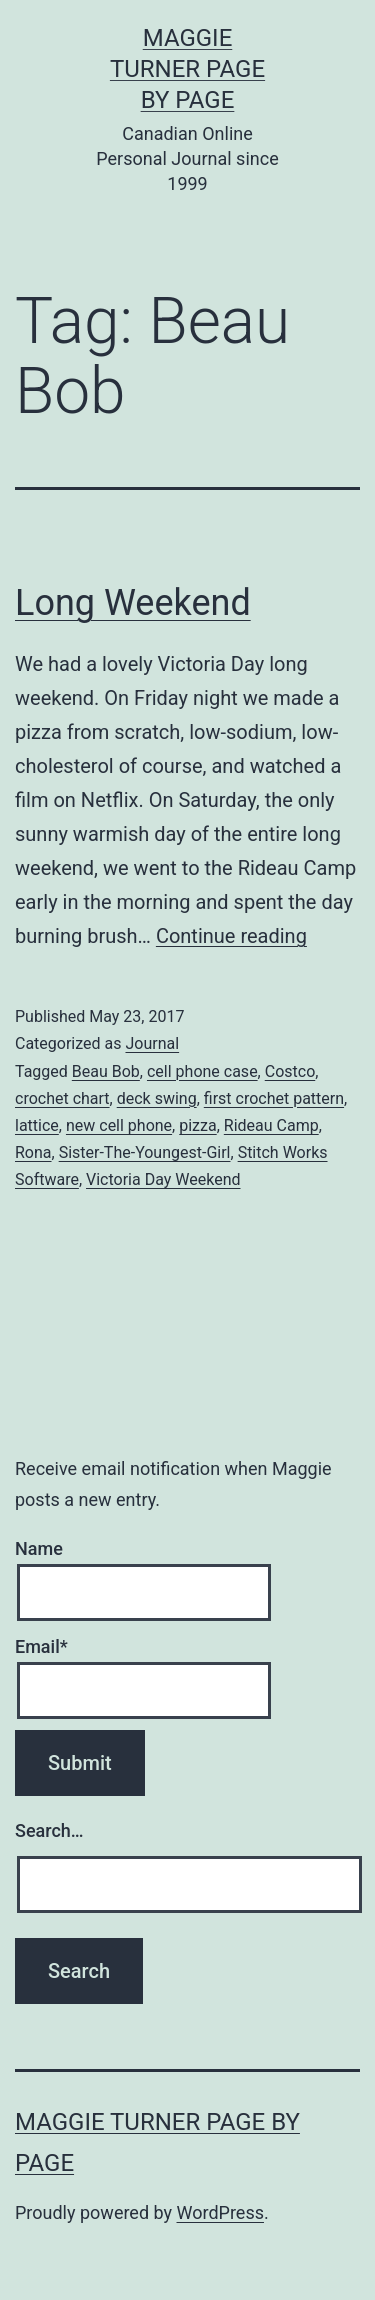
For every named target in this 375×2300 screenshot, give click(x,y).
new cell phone (119, 1125)
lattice (37, 1125)
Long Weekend (133, 603)
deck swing (157, 1098)
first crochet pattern (274, 1098)
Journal (152, 1043)
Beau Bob (106, 1071)
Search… (49, 1830)
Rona (33, 1152)
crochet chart (62, 1098)
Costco (290, 1071)
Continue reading (231, 936)
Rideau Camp (271, 1125)
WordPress (220, 2212)
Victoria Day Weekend (163, 1179)
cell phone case (202, 1071)
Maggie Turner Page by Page (187, 69)
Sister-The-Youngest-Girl (145, 1152)
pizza (197, 1125)
